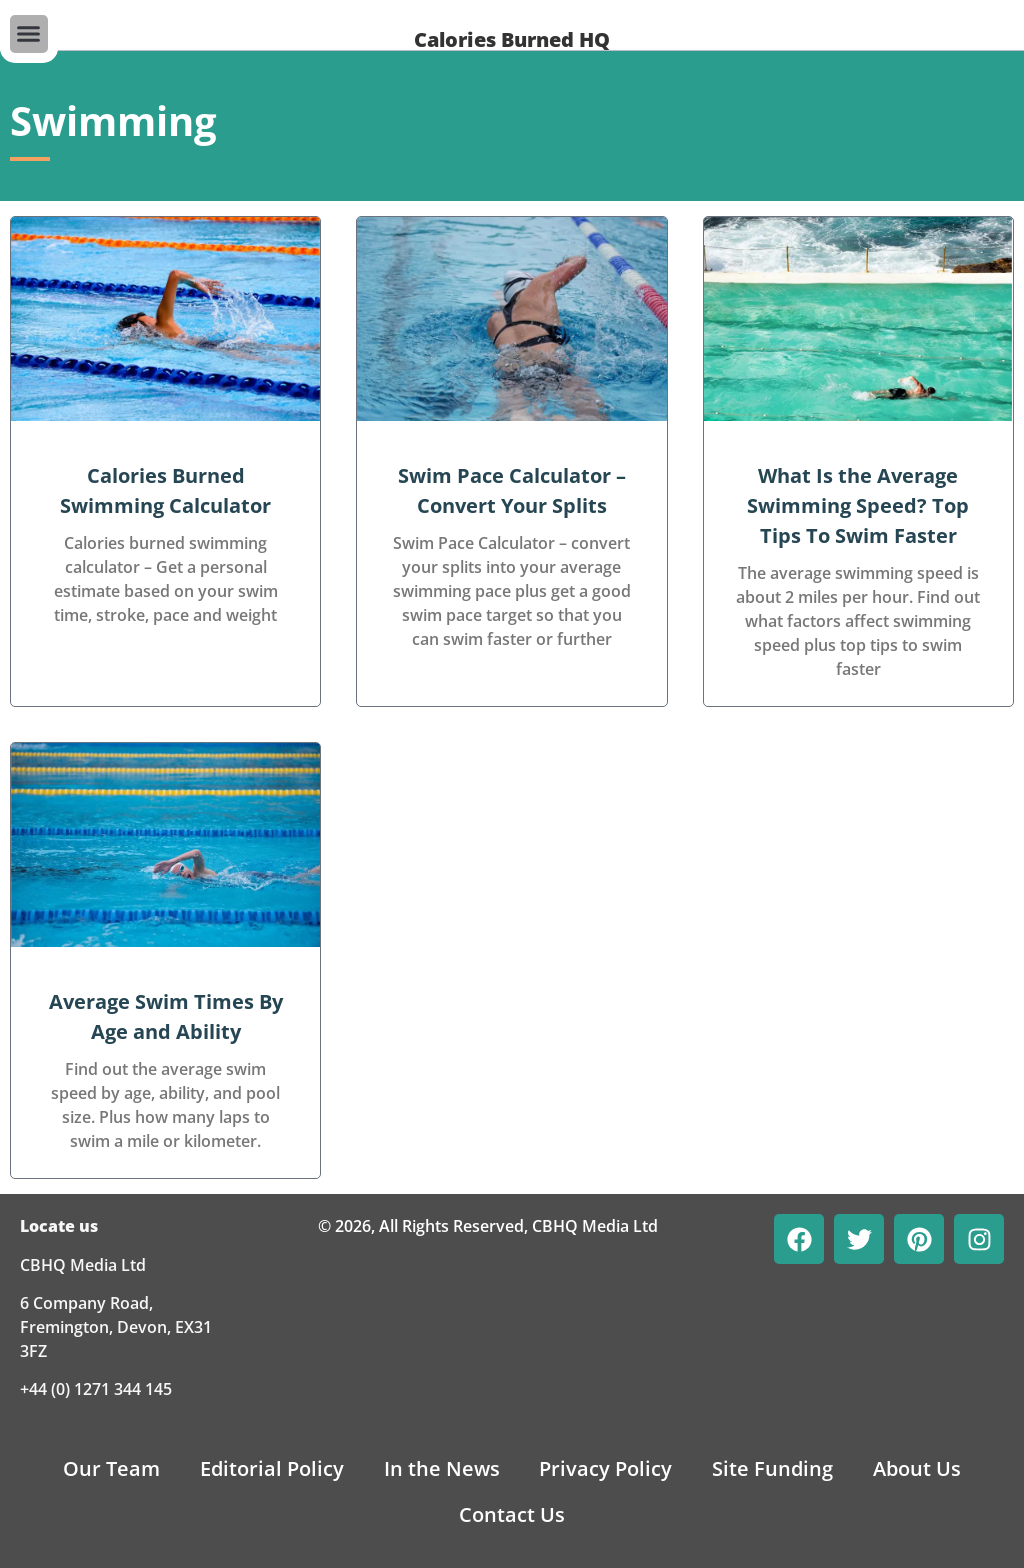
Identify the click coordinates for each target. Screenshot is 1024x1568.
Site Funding (773, 1468)
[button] (29, 34)
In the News (442, 1468)
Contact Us (512, 1514)
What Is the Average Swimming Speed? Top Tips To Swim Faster (858, 505)
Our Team (111, 1468)
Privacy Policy (606, 1468)
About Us (918, 1468)
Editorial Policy (272, 1468)
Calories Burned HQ (512, 39)
